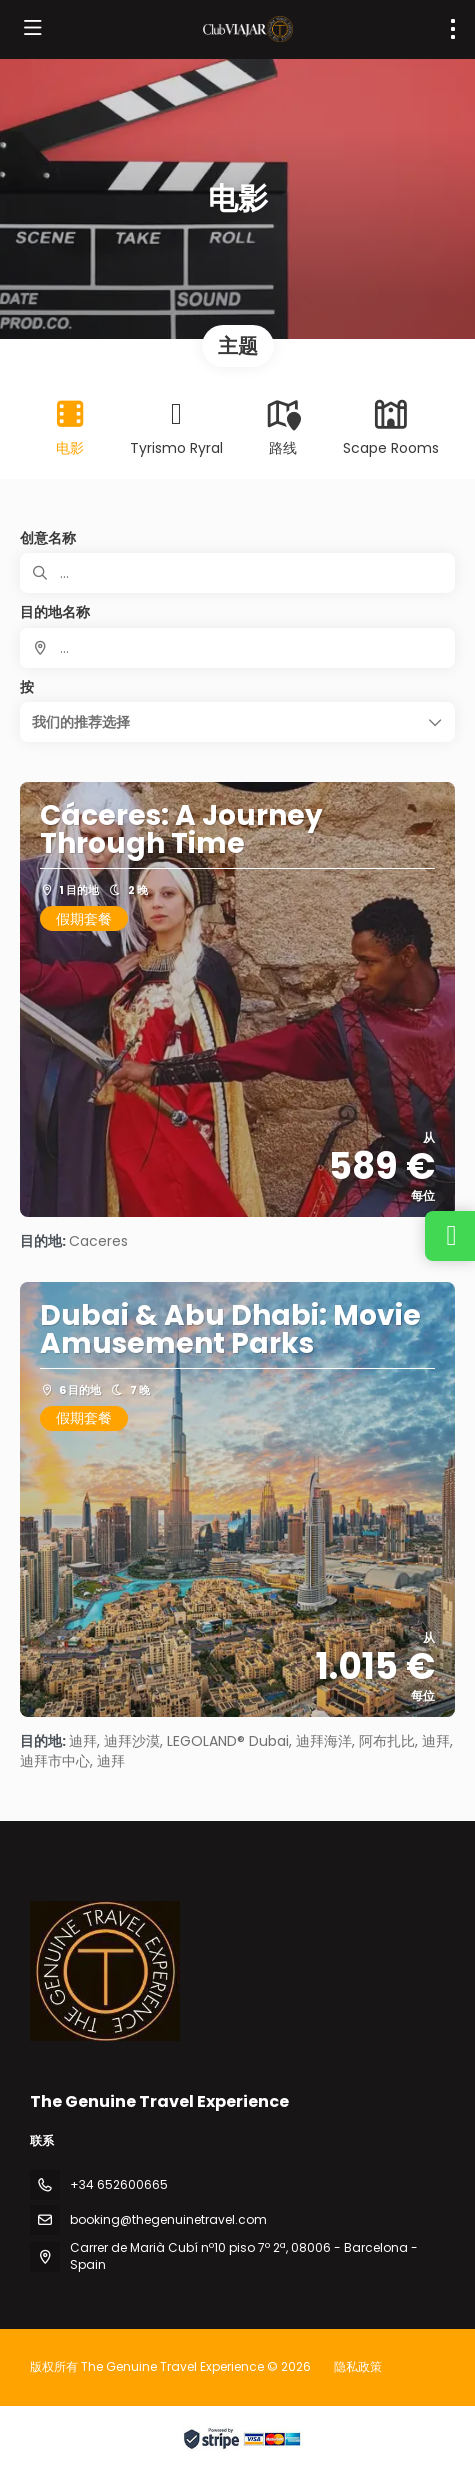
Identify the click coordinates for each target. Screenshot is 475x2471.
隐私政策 (358, 2366)
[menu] (453, 29)
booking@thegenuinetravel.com (168, 2219)
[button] (237, 722)
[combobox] (237, 648)
